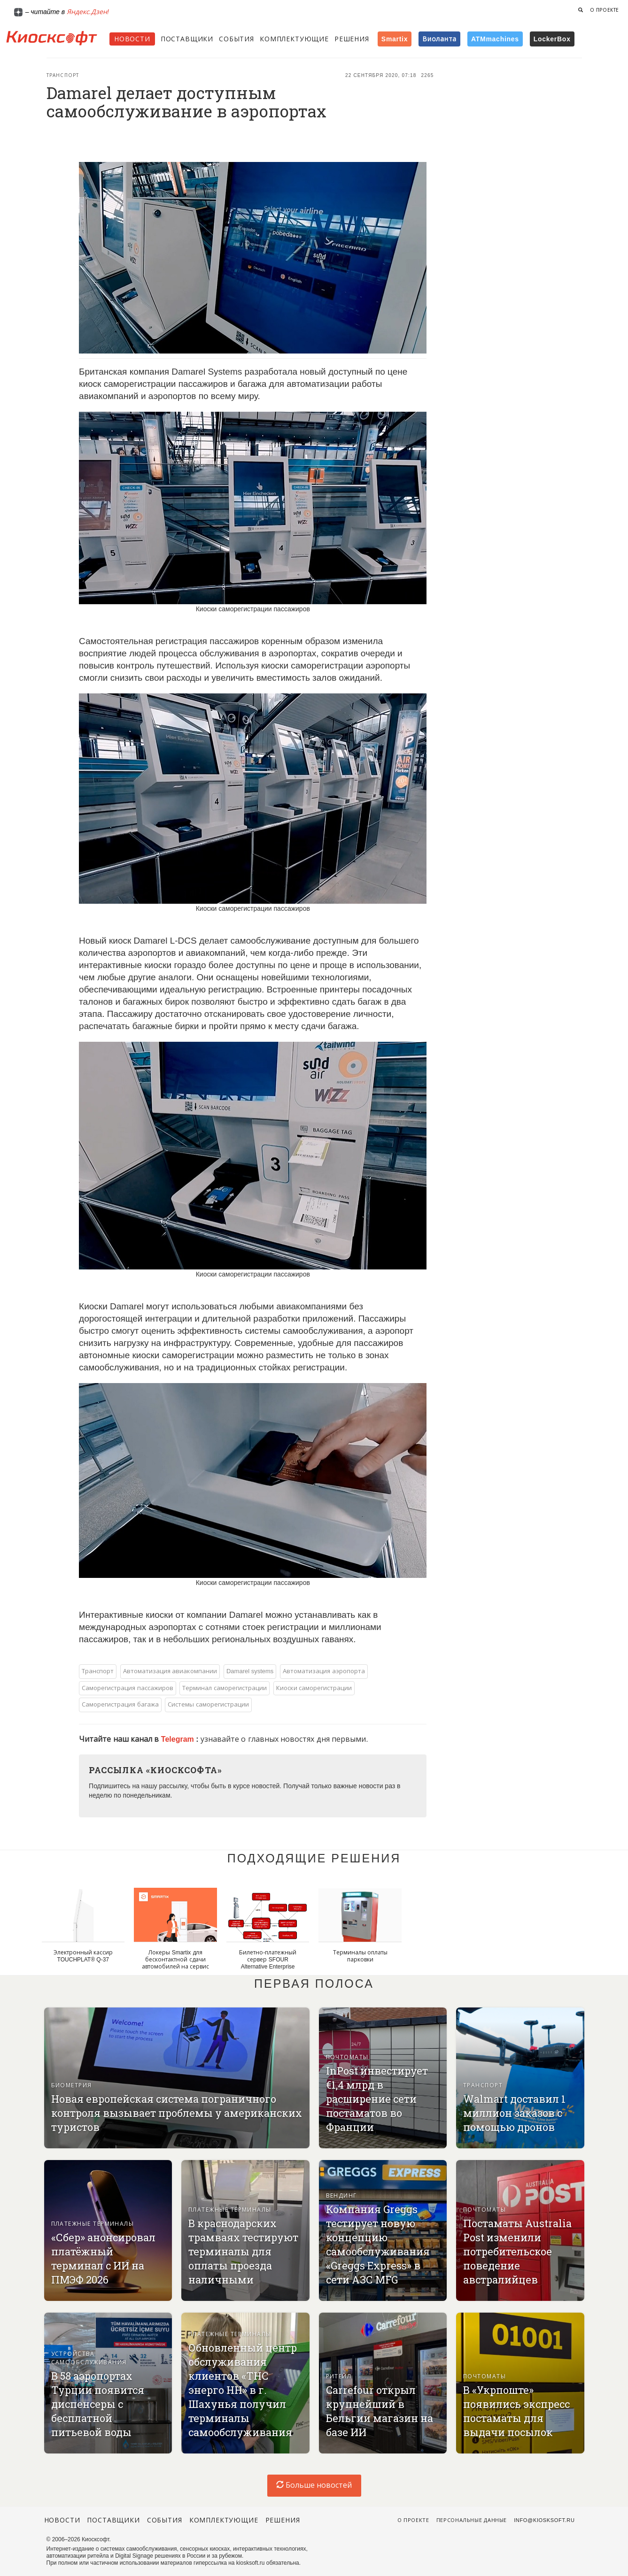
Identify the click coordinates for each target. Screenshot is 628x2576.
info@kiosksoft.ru (544, 2520)
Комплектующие (294, 39)
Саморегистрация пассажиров (127, 1688)
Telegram (178, 1739)
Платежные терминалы (92, 2224)
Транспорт (63, 75)
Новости (132, 39)
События (236, 39)
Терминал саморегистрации (224, 1688)
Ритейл (339, 2376)
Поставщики (187, 39)
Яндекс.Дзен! (88, 11)
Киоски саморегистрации (314, 1688)
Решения (351, 39)
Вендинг (341, 2195)
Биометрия (71, 2085)
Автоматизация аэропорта (324, 1671)
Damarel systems (249, 1671)
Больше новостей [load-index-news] (314, 2485)
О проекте (604, 10)
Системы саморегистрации (208, 1704)
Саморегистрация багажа (120, 1704)
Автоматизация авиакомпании (170, 1671)
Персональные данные (471, 2520)
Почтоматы (347, 2057)
